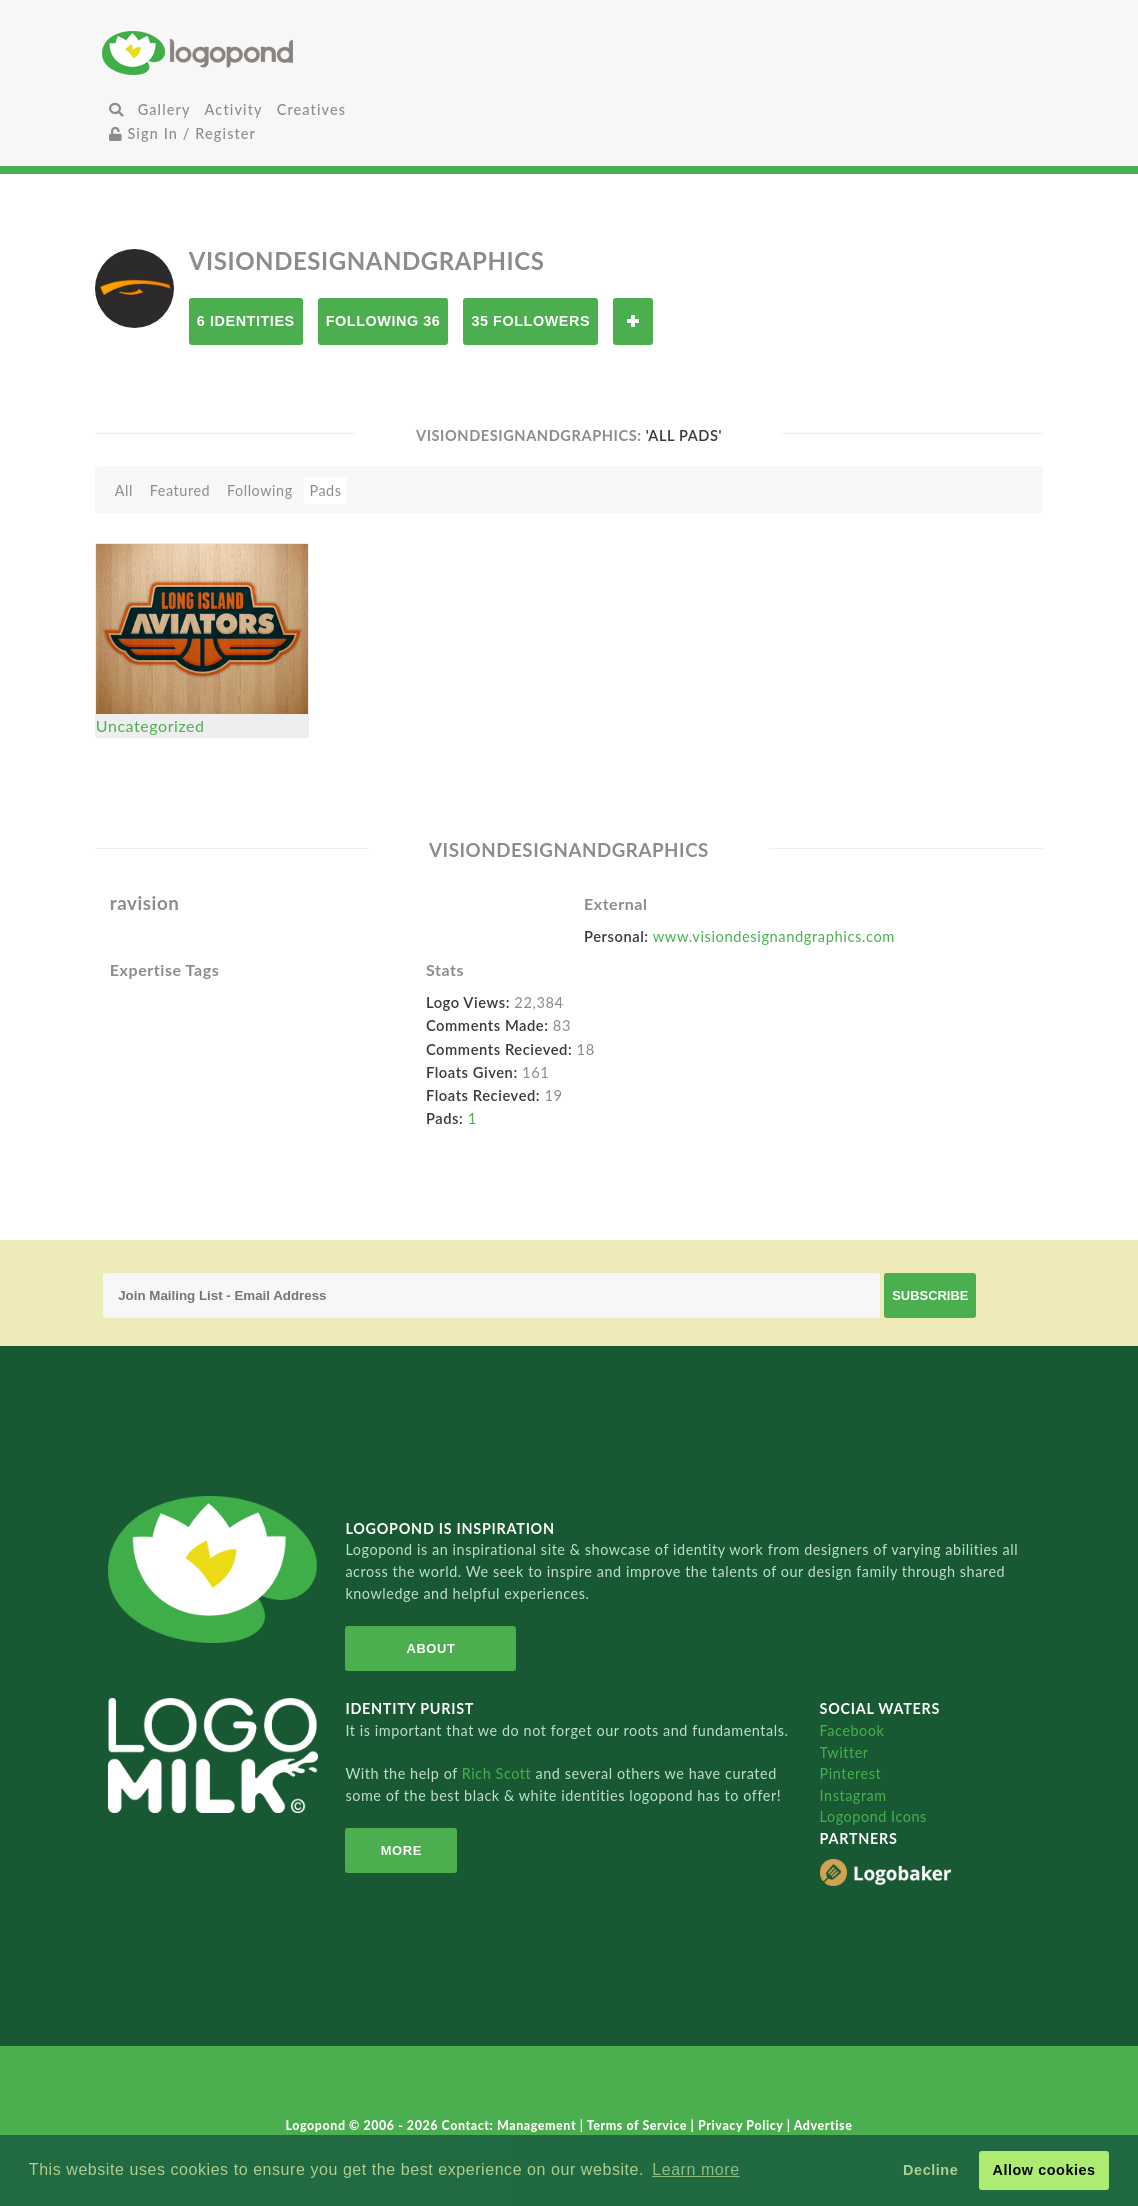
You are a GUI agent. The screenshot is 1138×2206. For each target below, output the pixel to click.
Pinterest (851, 1773)
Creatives (311, 109)
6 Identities (246, 321)
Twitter (844, 1752)
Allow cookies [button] (1043, 2170)
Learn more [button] (695, 2169)
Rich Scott (499, 1773)
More (401, 1850)
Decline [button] (930, 2170)
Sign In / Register (183, 133)
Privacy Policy (742, 2125)
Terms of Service (639, 2125)
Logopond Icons (873, 1816)
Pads (325, 490)
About (431, 1648)
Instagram (853, 1795)
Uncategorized (150, 725)
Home (258, 52)
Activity (234, 109)
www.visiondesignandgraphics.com (774, 936)
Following (260, 490)
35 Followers (530, 321)
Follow (633, 321)
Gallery (164, 109)
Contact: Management (511, 2125)
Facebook (852, 1730)
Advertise (823, 2125)
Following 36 (383, 321)
